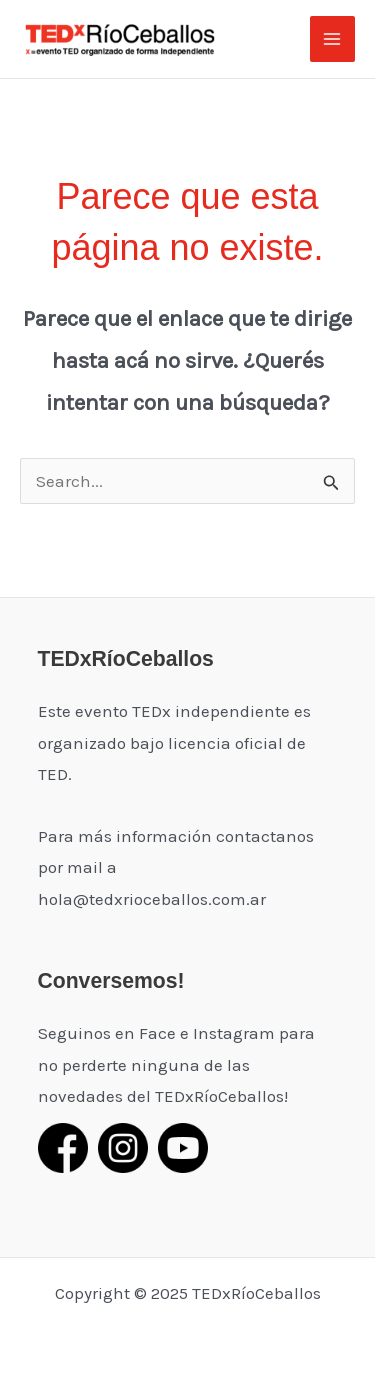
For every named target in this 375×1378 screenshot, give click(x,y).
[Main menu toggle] (333, 39)
